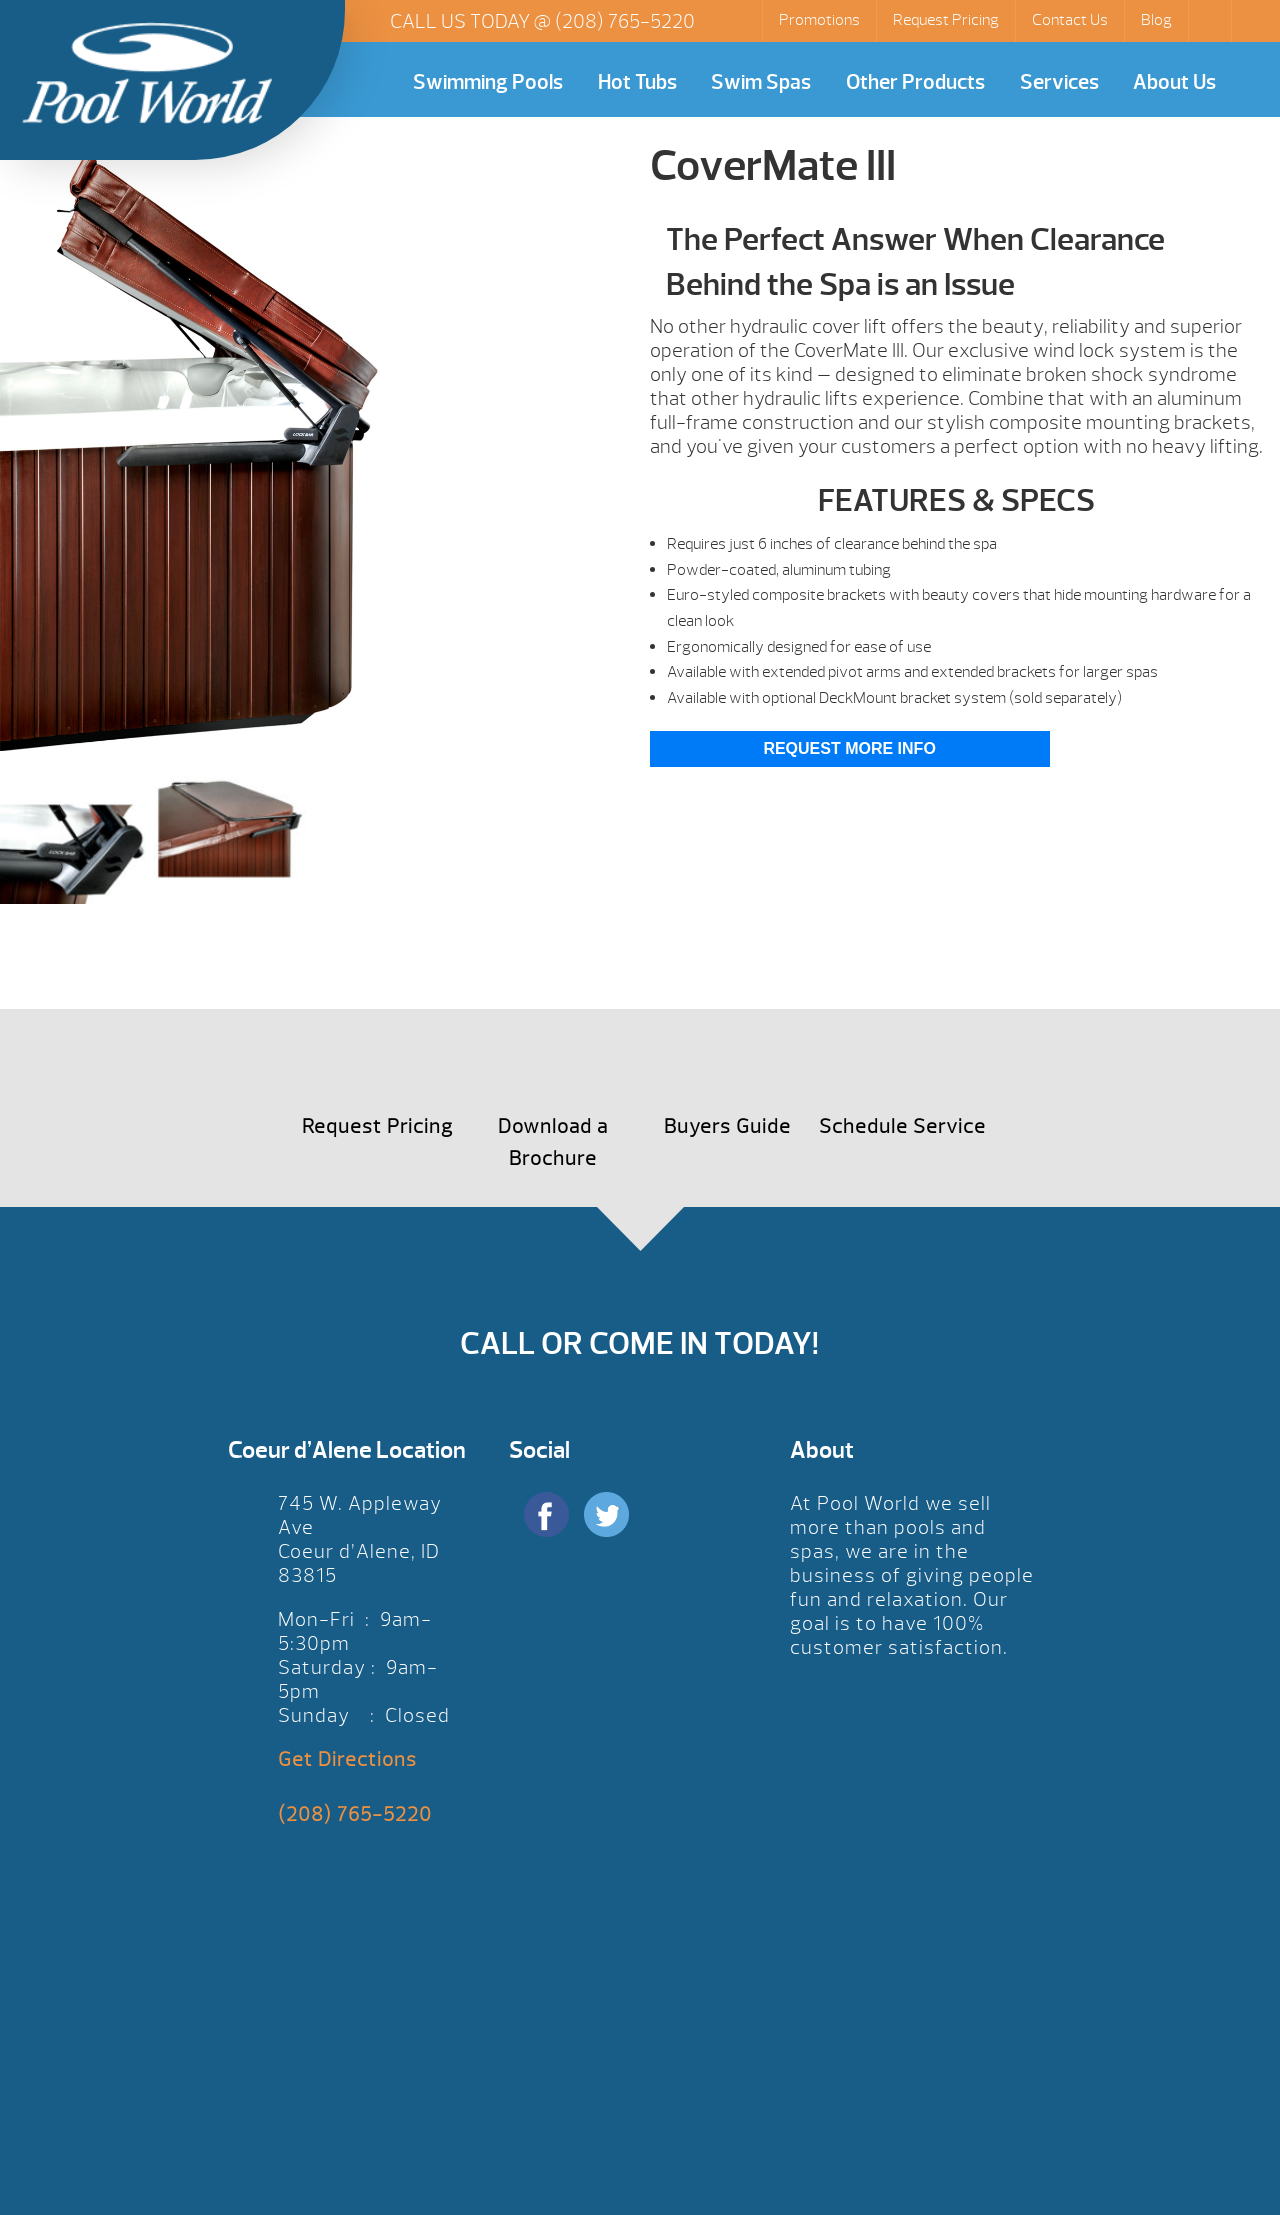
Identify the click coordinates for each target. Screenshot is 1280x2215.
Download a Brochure (553, 1142)
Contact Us (1070, 20)
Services (1059, 82)
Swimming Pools (488, 82)
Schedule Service (902, 1126)
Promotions (819, 20)
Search (1212, 21)
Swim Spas (761, 82)
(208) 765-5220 (625, 21)
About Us (1174, 82)
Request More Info (849, 748)
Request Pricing (946, 20)
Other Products (915, 82)
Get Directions (347, 1759)
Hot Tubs (637, 82)
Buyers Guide (727, 1126)
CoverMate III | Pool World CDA (147, 73)
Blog (1156, 20)
